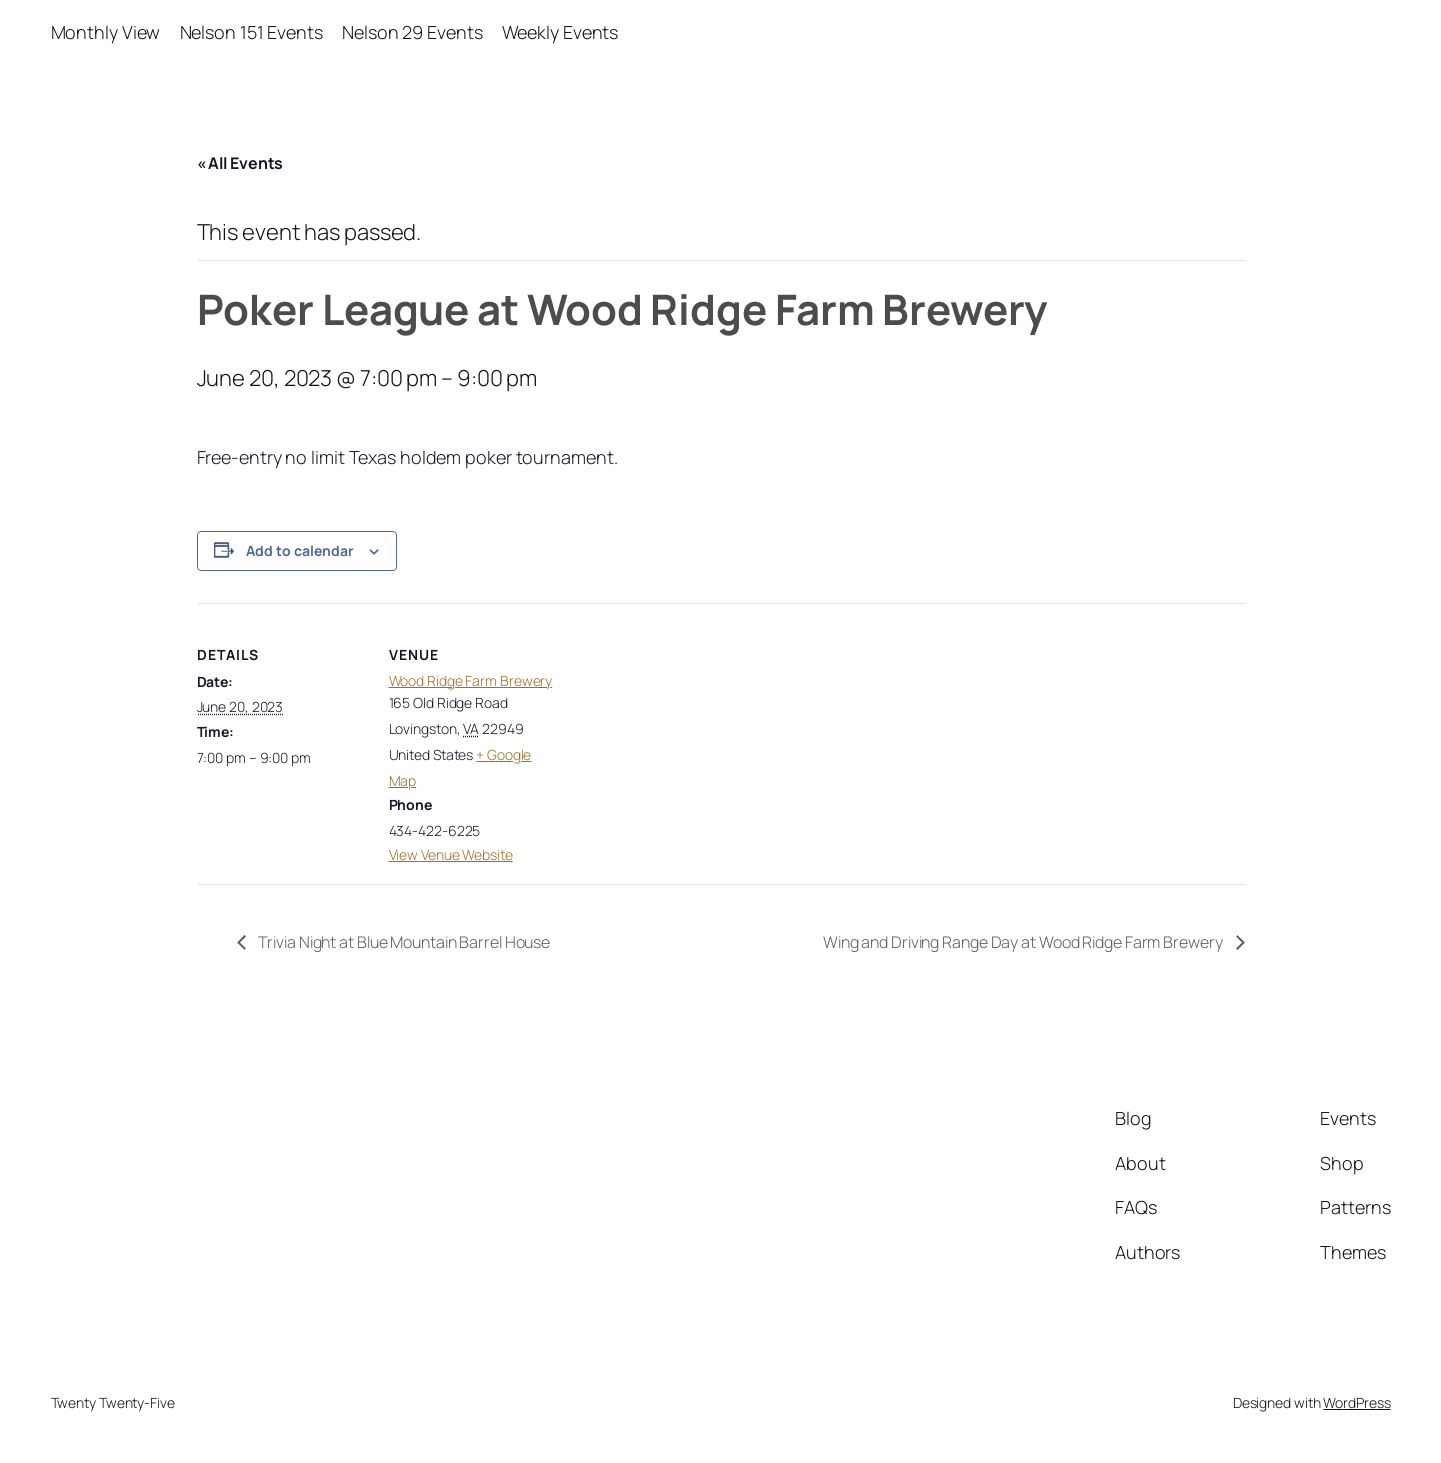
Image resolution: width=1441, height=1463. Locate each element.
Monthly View (106, 32)
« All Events (240, 163)
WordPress (1356, 1402)
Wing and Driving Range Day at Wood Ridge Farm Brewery (1024, 942)
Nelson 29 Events (412, 32)
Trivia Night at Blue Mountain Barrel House (403, 942)
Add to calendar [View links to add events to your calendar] (300, 550)
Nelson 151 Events (251, 32)
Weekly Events (560, 32)
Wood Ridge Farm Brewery (471, 680)
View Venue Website (451, 854)
